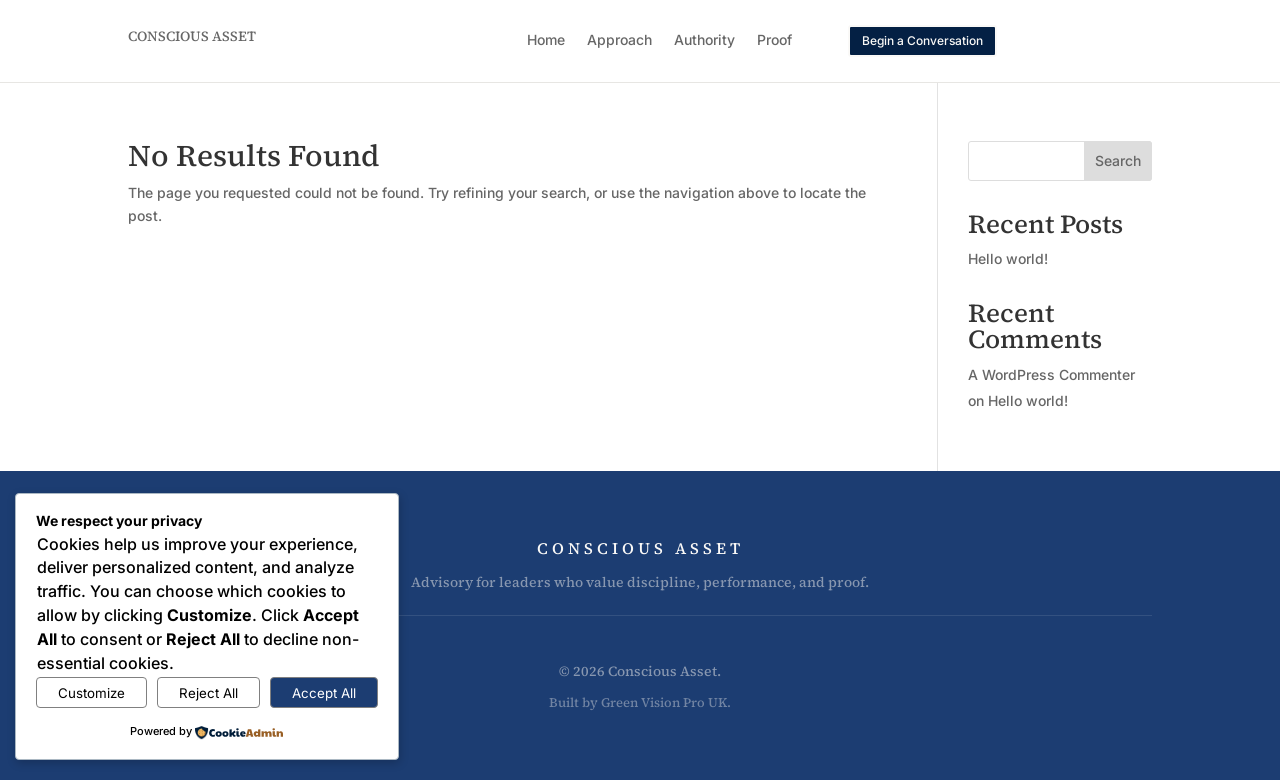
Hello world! (1008, 258)
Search (1118, 160)
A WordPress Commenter (1051, 374)
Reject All (208, 693)
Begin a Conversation (922, 40)
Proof (774, 40)
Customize (91, 693)
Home (546, 40)
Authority (704, 40)
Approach (619, 40)
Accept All (324, 693)
